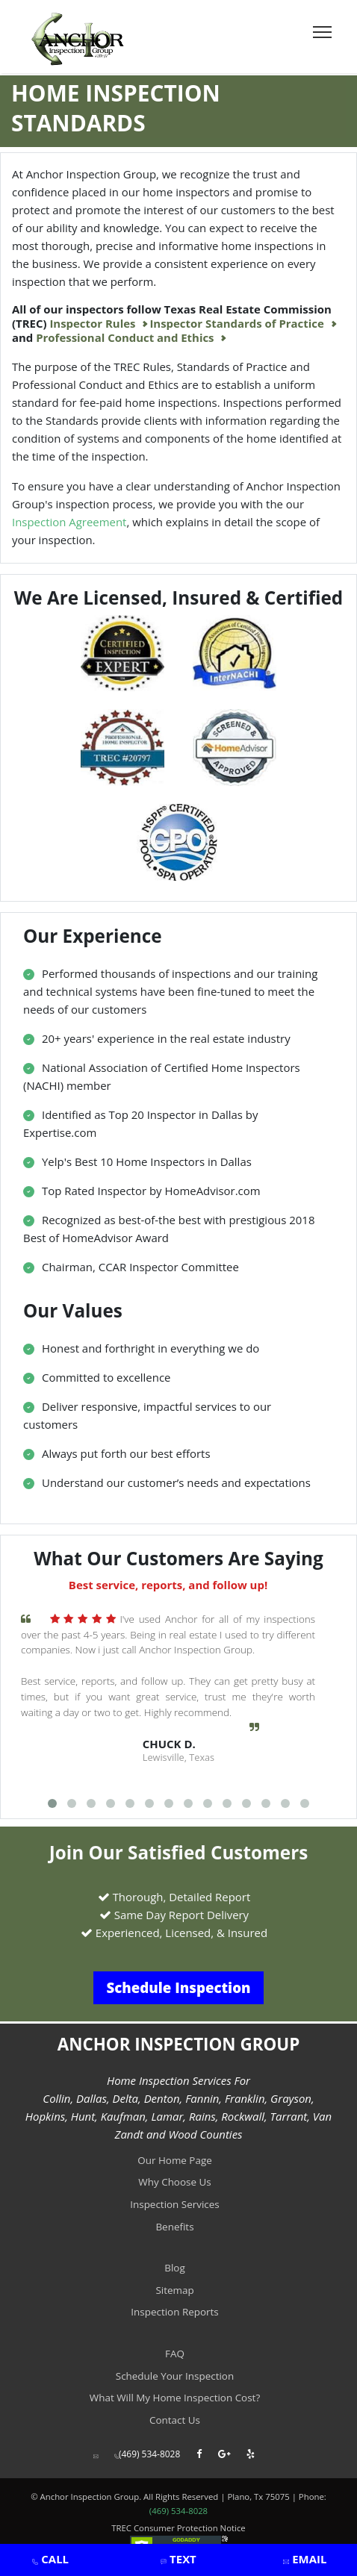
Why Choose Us (174, 2182)
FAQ (174, 2353)
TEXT (181, 2558)
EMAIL (307, 2558)
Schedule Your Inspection (175, 2376)
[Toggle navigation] (322, 32)
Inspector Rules (93, 323)
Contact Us (174, 2420)
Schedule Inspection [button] (178, 1987)
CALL (54, 2558)
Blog (174, 2267)
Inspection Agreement (69, 521)
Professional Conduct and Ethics (126, 338)
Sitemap (174, 2290)
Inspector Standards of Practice (237, 323)
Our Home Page (174, 2160)
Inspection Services (175, 2204)
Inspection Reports (174, 2311)
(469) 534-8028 (147, 2454)
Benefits (174, 2226)
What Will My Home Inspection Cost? (175, 2397)
